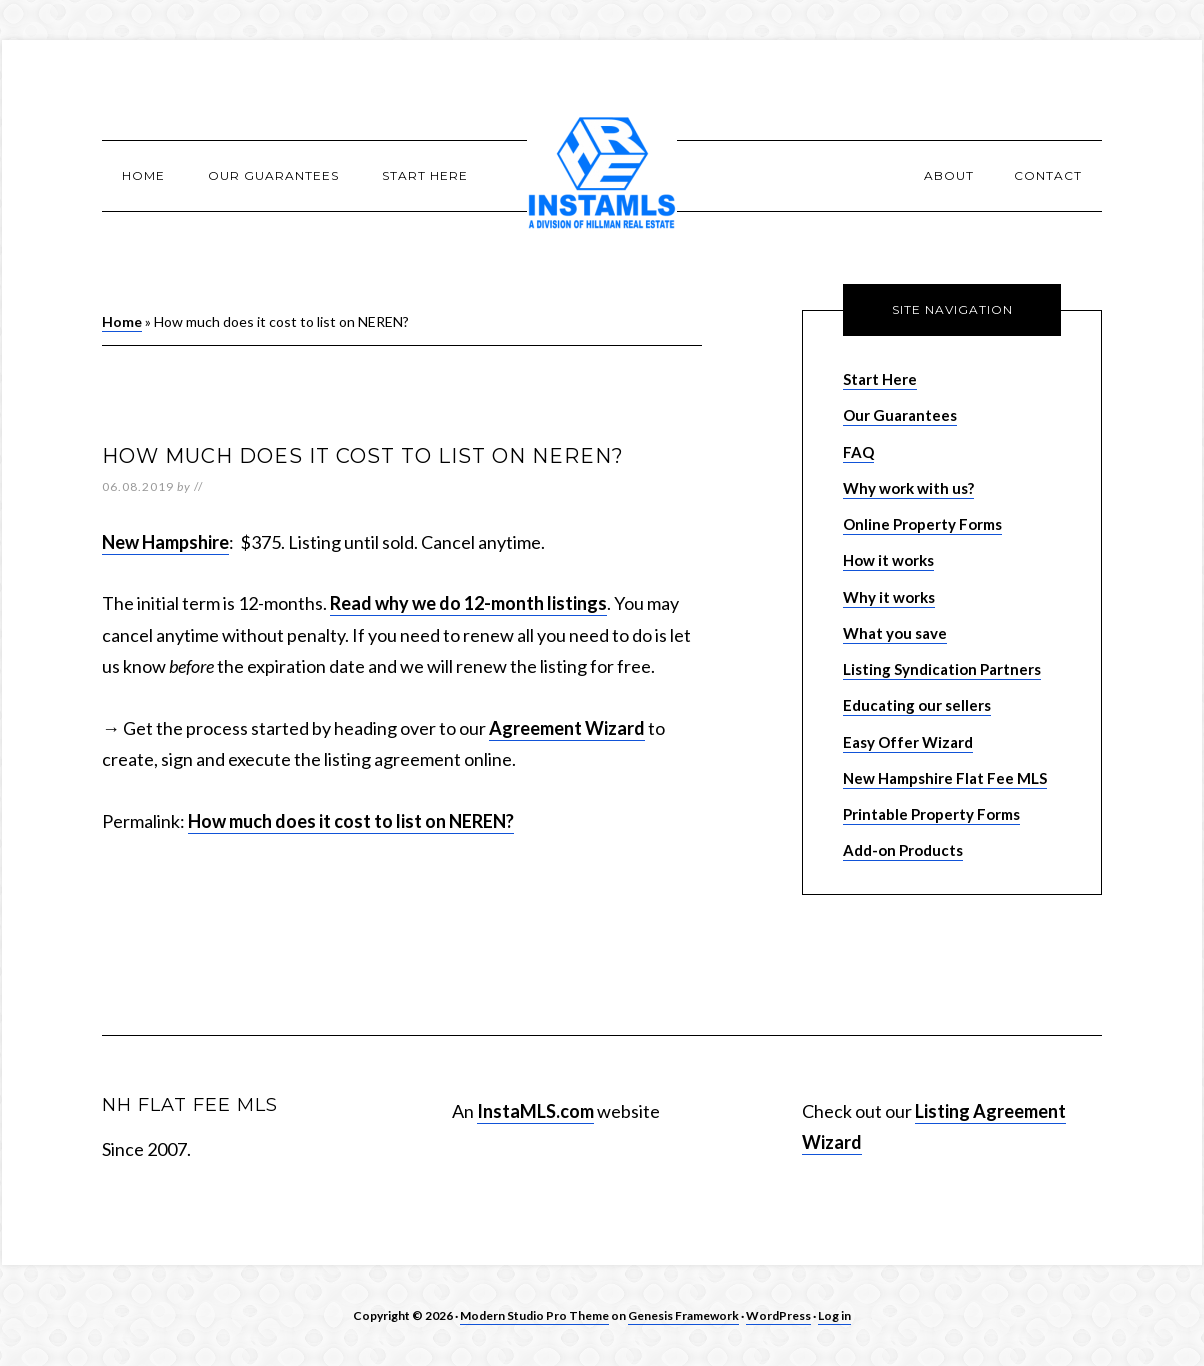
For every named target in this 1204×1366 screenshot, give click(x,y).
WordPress (778, 1315)
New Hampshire (165, 542)
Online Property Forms (922, 524)
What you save (895, 633)
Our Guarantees (900, 415)
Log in (834, 1315)
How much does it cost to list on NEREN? (351, 821)
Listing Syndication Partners (942, 669)
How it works (888, 560)
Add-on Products (903, 850)
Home (122, 321)
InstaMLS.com (535, 1111)
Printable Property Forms (931, 814)
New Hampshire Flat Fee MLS (945, 778)
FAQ (858, 452)
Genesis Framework (683, 1315)
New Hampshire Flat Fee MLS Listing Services (602, 175)
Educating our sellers (917, 705)
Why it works (889, 597)
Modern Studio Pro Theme (534, 1315)
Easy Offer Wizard (908, 742)
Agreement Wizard (567, 728)
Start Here (880, 379)
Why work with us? (908, 488)
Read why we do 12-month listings (468, 603)
